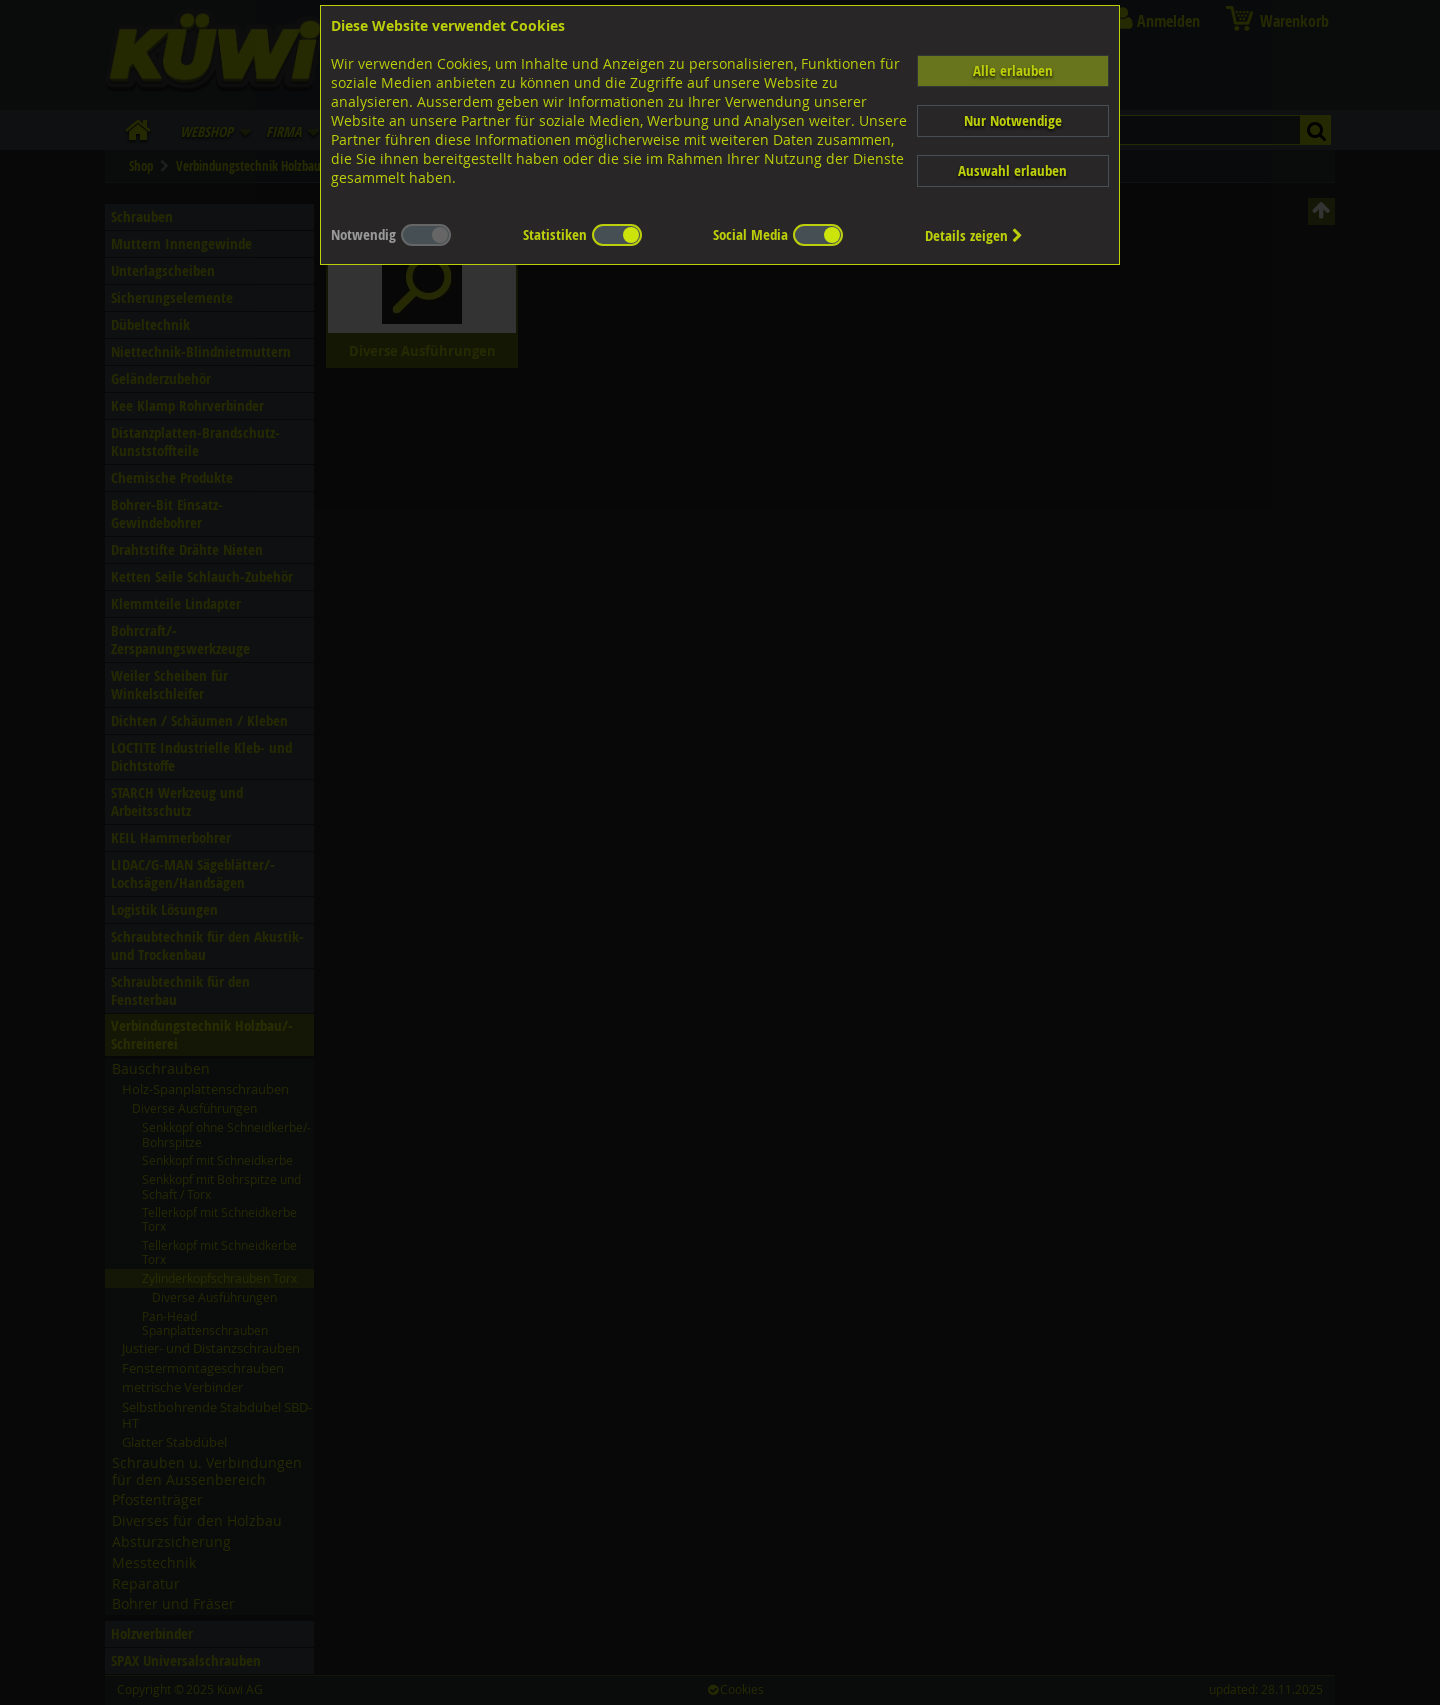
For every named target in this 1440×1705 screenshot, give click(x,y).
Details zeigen (974, 235)
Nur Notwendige (1013, 120)
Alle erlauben (1013, 70)
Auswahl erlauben (1012, 170)
